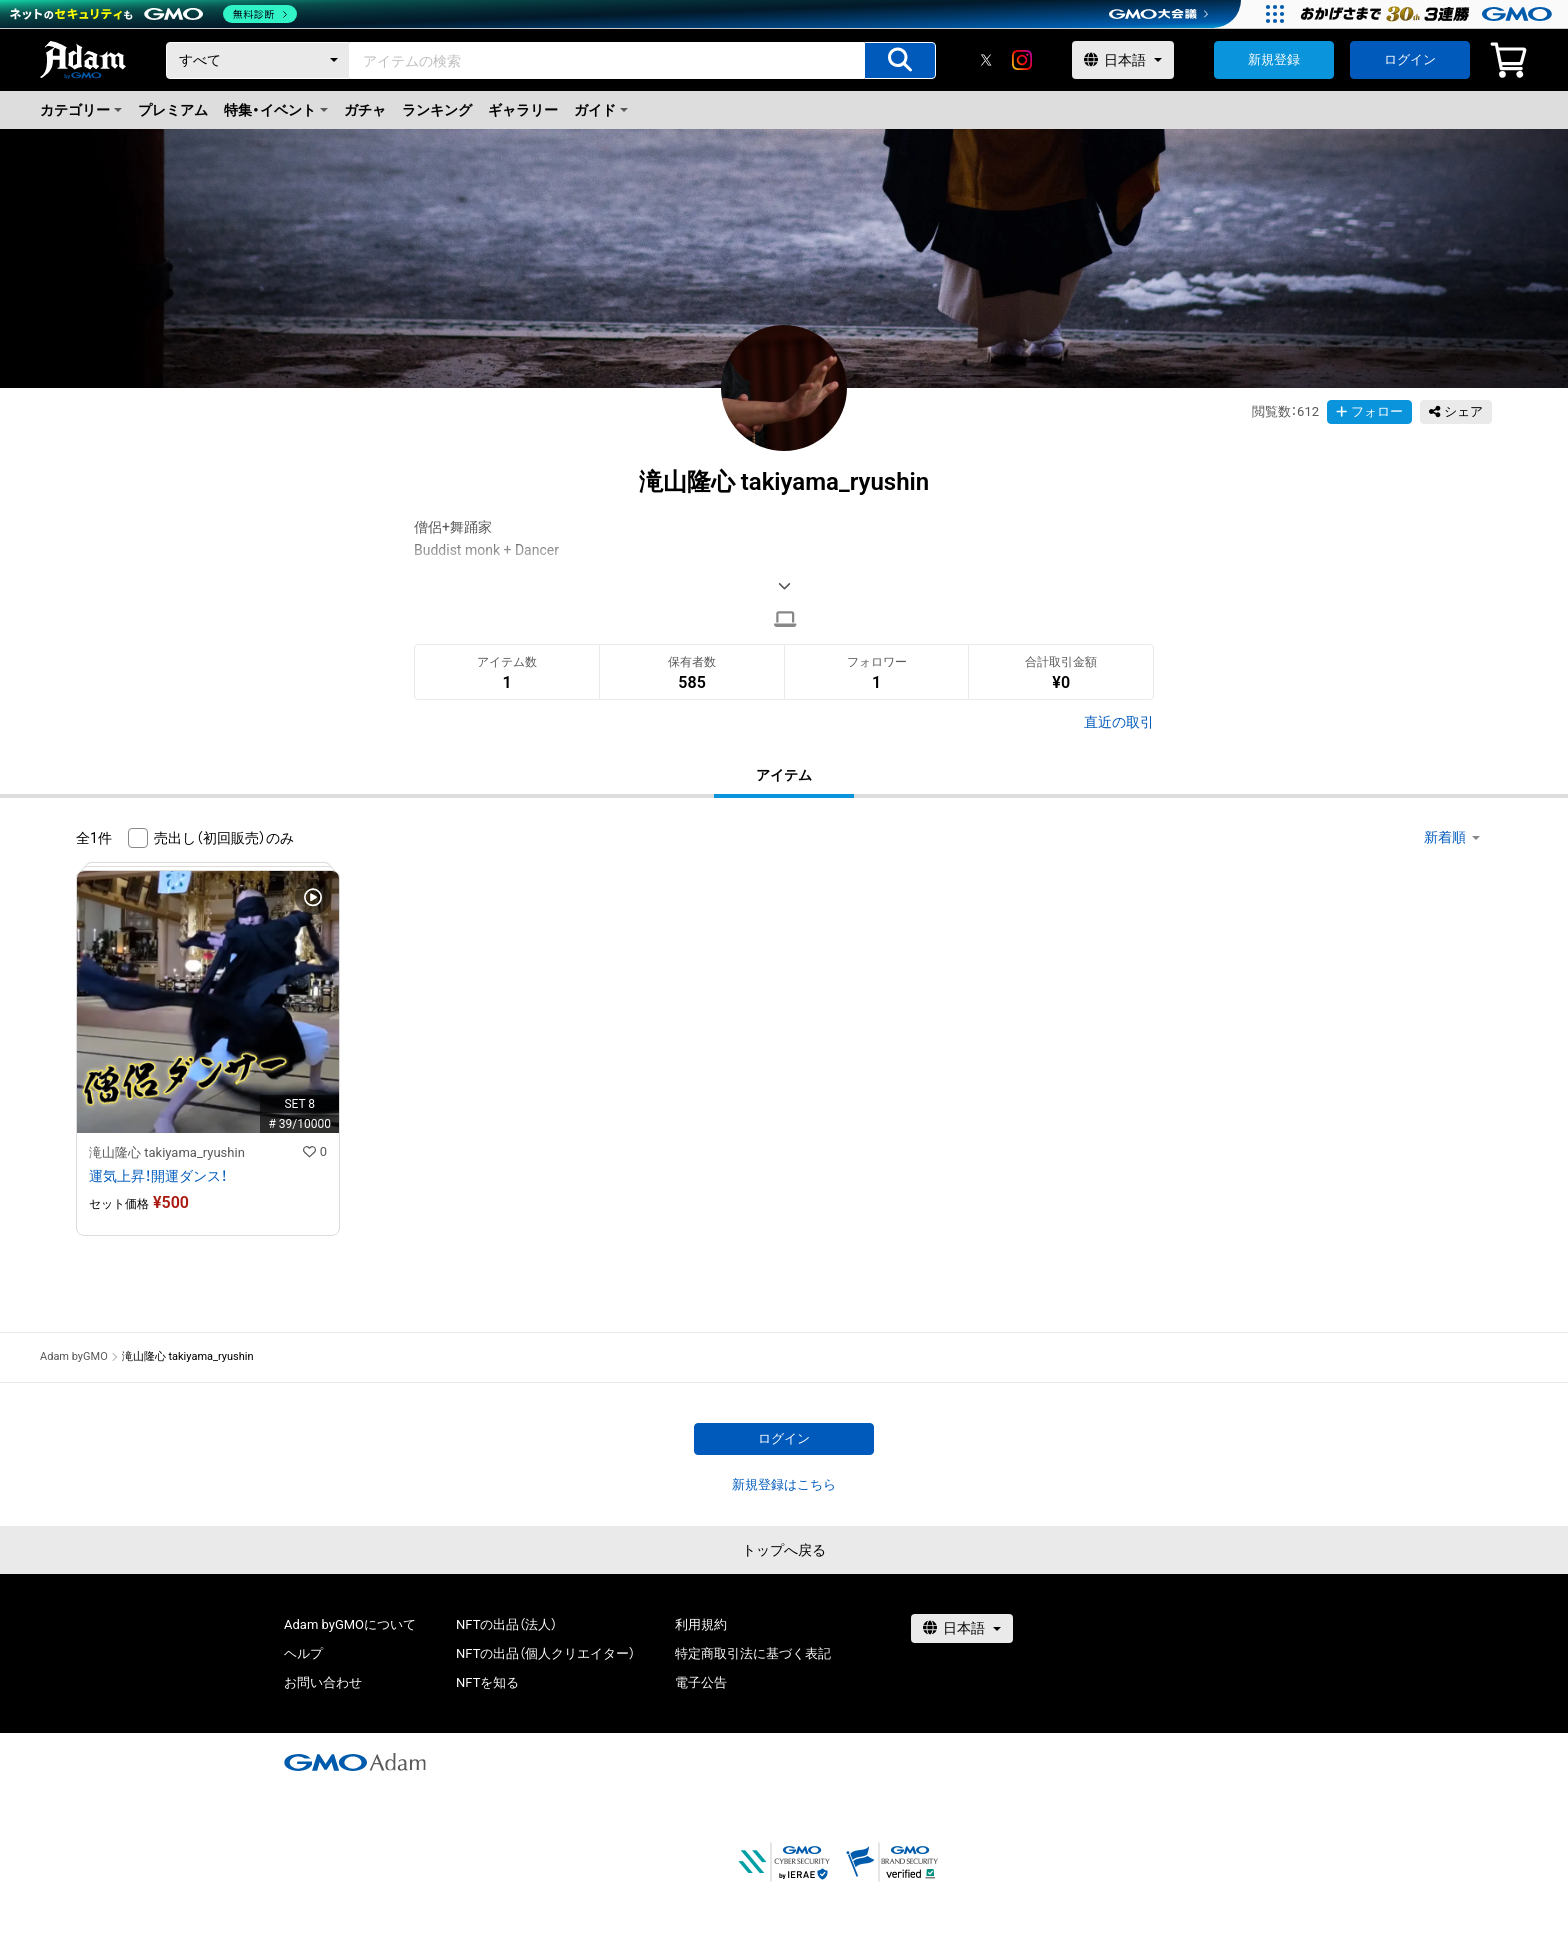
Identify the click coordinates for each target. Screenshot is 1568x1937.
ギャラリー (523, 110)
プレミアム (173, 110)
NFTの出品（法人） (506, 1624)
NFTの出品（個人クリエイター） (545, 1653)
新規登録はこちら (784, 1484)
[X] (986, 60)
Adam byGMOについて (350, 1624)
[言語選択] (1123, 60)
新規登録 (1274, 59)
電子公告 (701, 1682)
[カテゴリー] (258, 60)
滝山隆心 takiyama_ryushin (167, 1152)
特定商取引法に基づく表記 (753, 1653)
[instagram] (1022, 60)
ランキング (437, 110)
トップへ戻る (784, 1550)
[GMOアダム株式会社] (355, 1762)
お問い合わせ (323, 1682)
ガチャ (365, 110)
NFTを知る (487, 1682)
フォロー (1369, 411)
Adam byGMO (74, 1356)
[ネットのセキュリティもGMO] (153, 14)
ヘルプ (303, 1653)
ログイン (1410, 59)
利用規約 (701, 1624)
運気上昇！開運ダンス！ (158, 1176)
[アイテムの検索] (900, 60)
